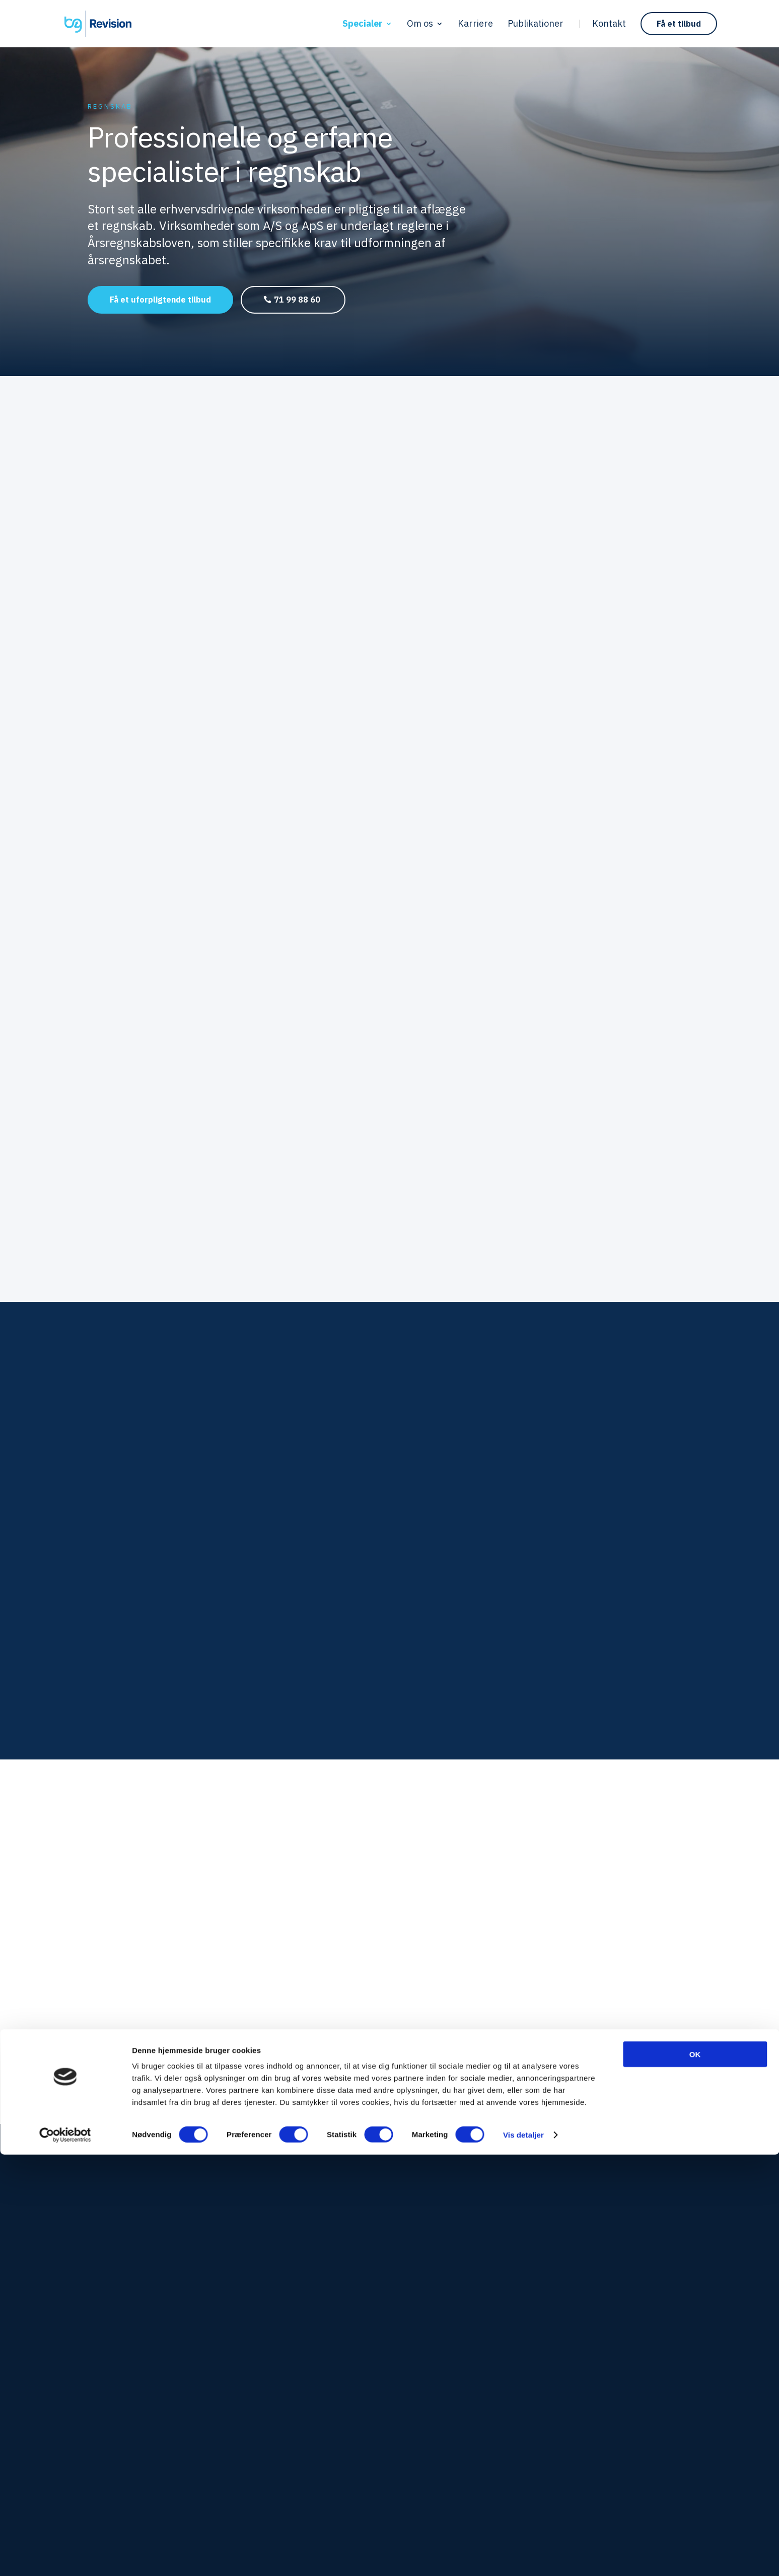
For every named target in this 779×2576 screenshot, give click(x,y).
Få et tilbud (679, 24)
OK (695, 2475)
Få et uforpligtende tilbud (160, 300)
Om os (420, 24)
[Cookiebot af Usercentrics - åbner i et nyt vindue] (65, 2556)
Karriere (475, 24)
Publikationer (535, 24)
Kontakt (609, 24)
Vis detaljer (523, 2556)
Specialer (362, 24)
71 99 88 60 (297, 300)
